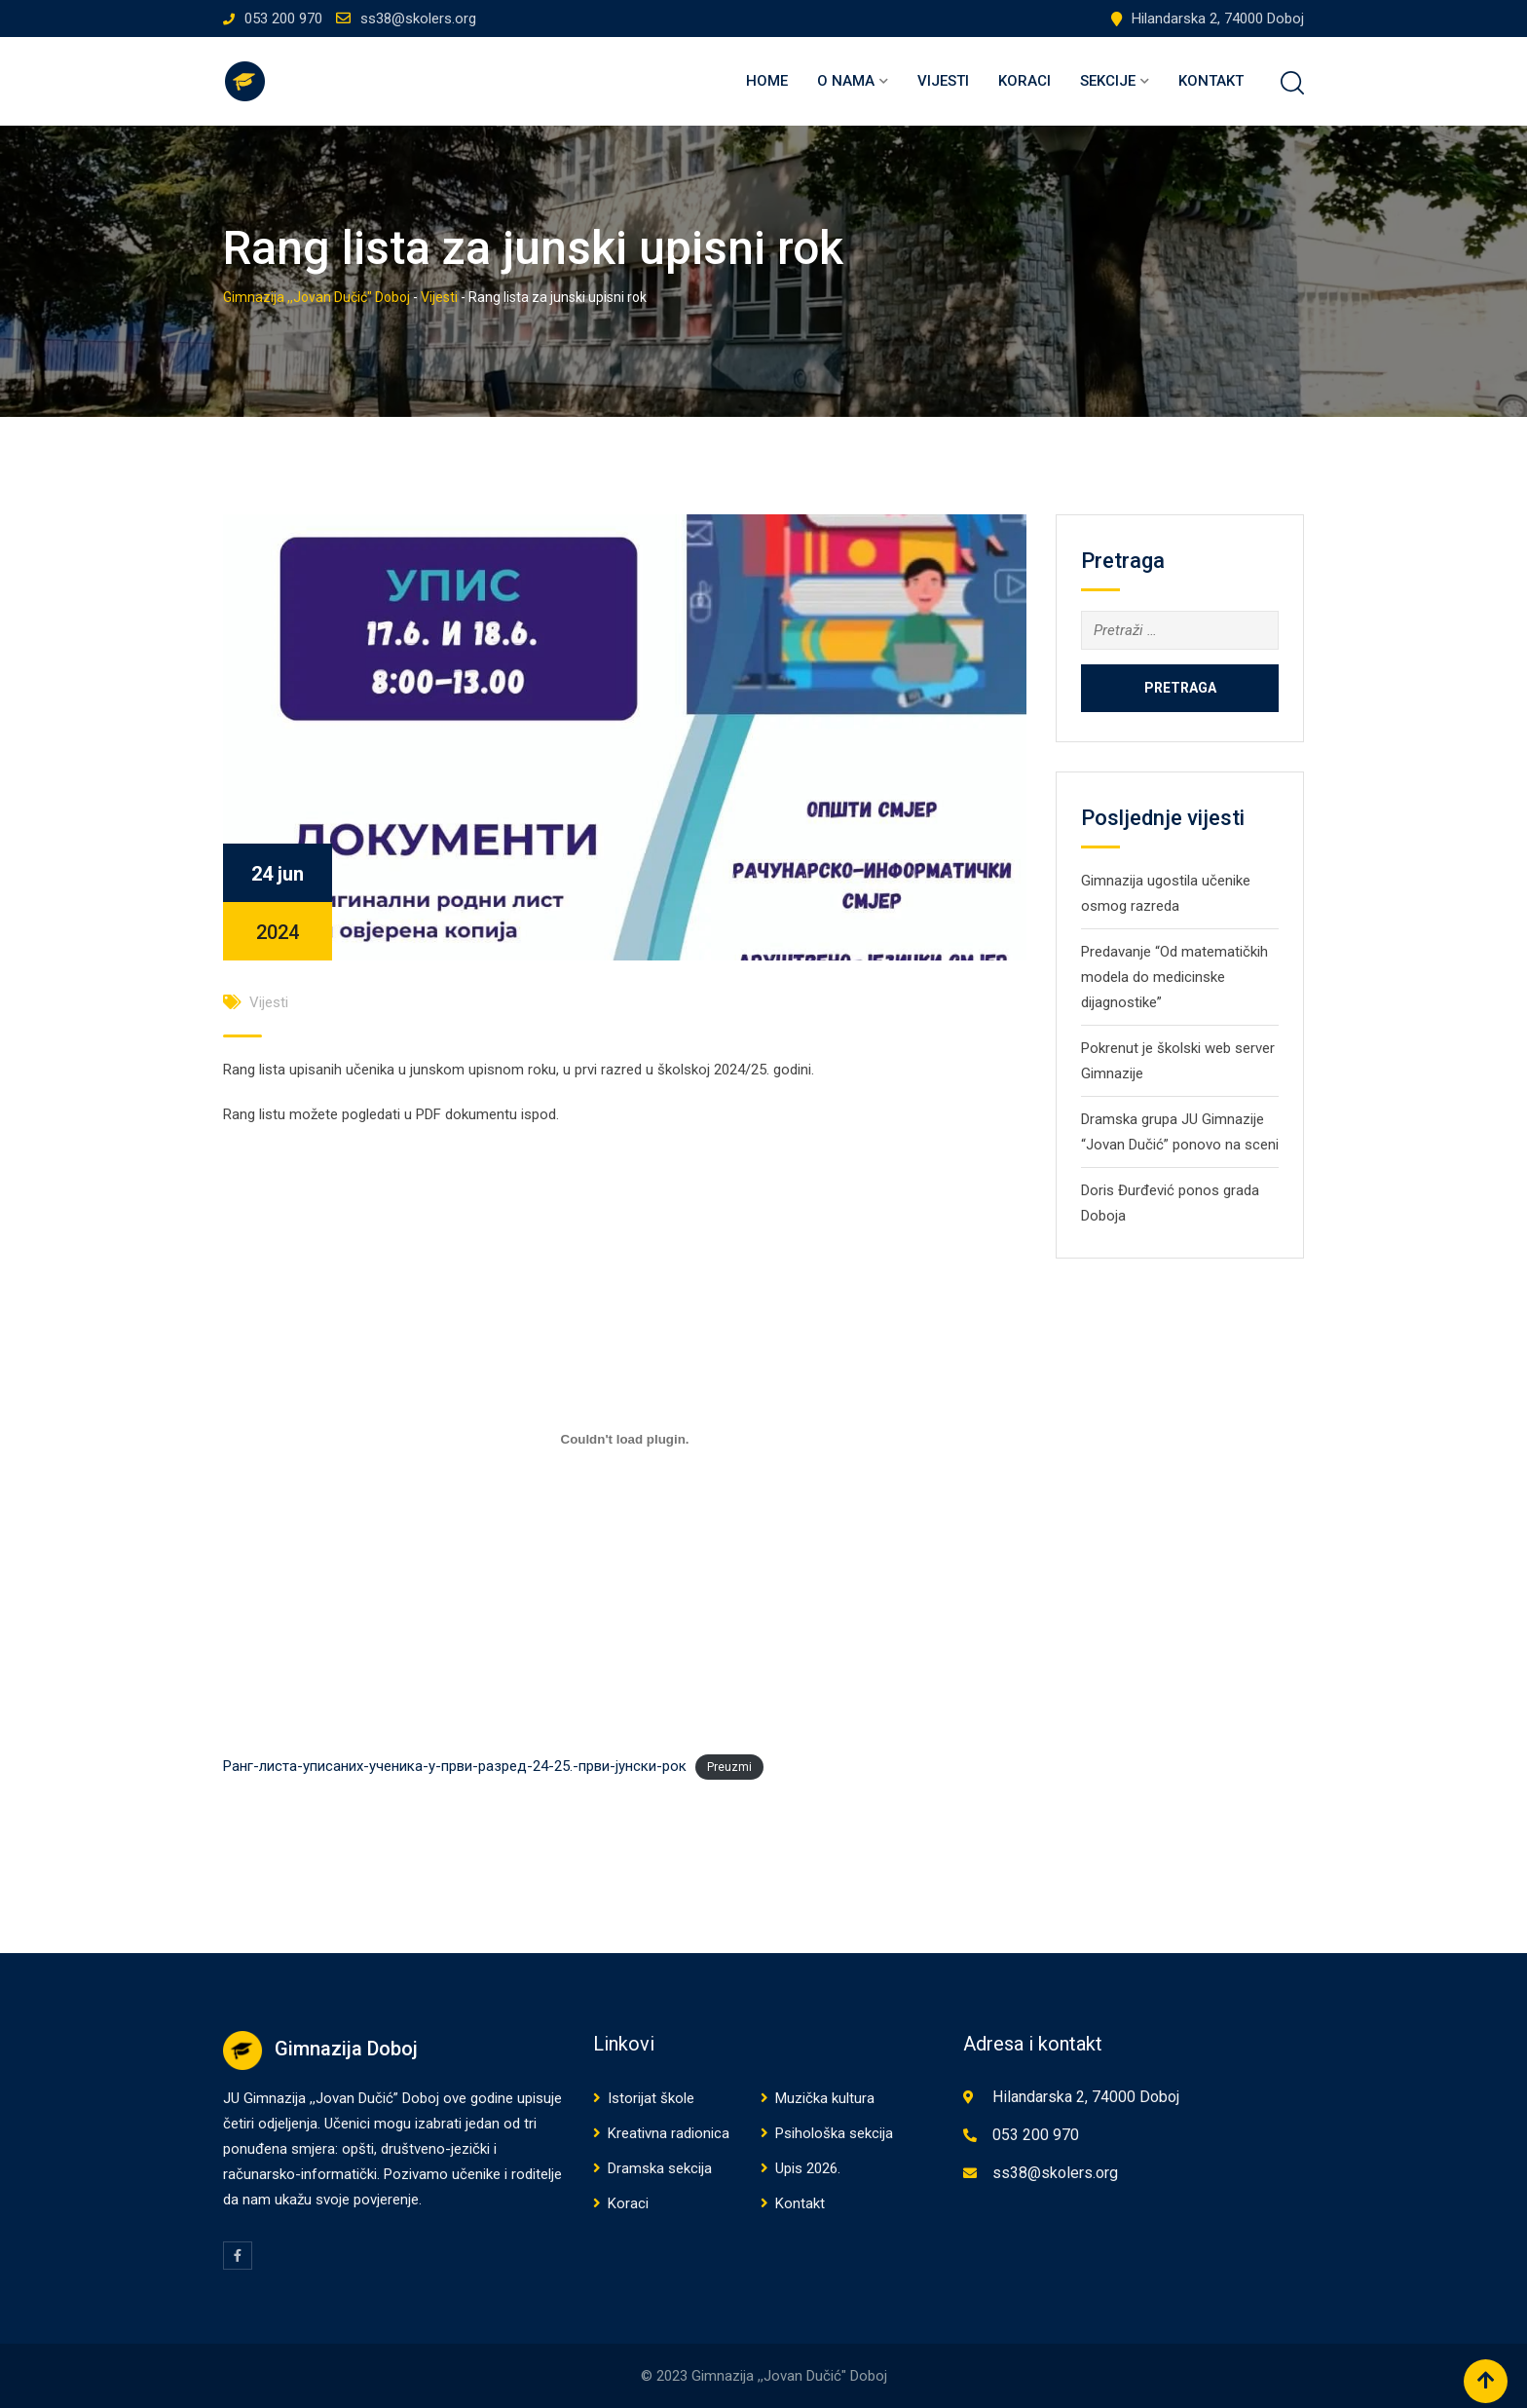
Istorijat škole (651, 2098)
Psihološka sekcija (834, 2133)
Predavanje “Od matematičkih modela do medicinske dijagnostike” (1174, 977)
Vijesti (943, 81)
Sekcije (1108, 81)
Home (767, 81)
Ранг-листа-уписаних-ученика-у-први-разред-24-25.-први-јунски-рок (455, 1766)
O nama (846, 81)
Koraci (1024, 81)
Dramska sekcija (660, 2168)
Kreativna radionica (668, 2133)
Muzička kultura (825, 2098)
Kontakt (1211, 81)
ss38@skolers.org (418, 18)
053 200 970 (283, 18)
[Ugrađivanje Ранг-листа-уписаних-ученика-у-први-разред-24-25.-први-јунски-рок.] (624, 1439)
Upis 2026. (807, 2168)
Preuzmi (729, 1767)
